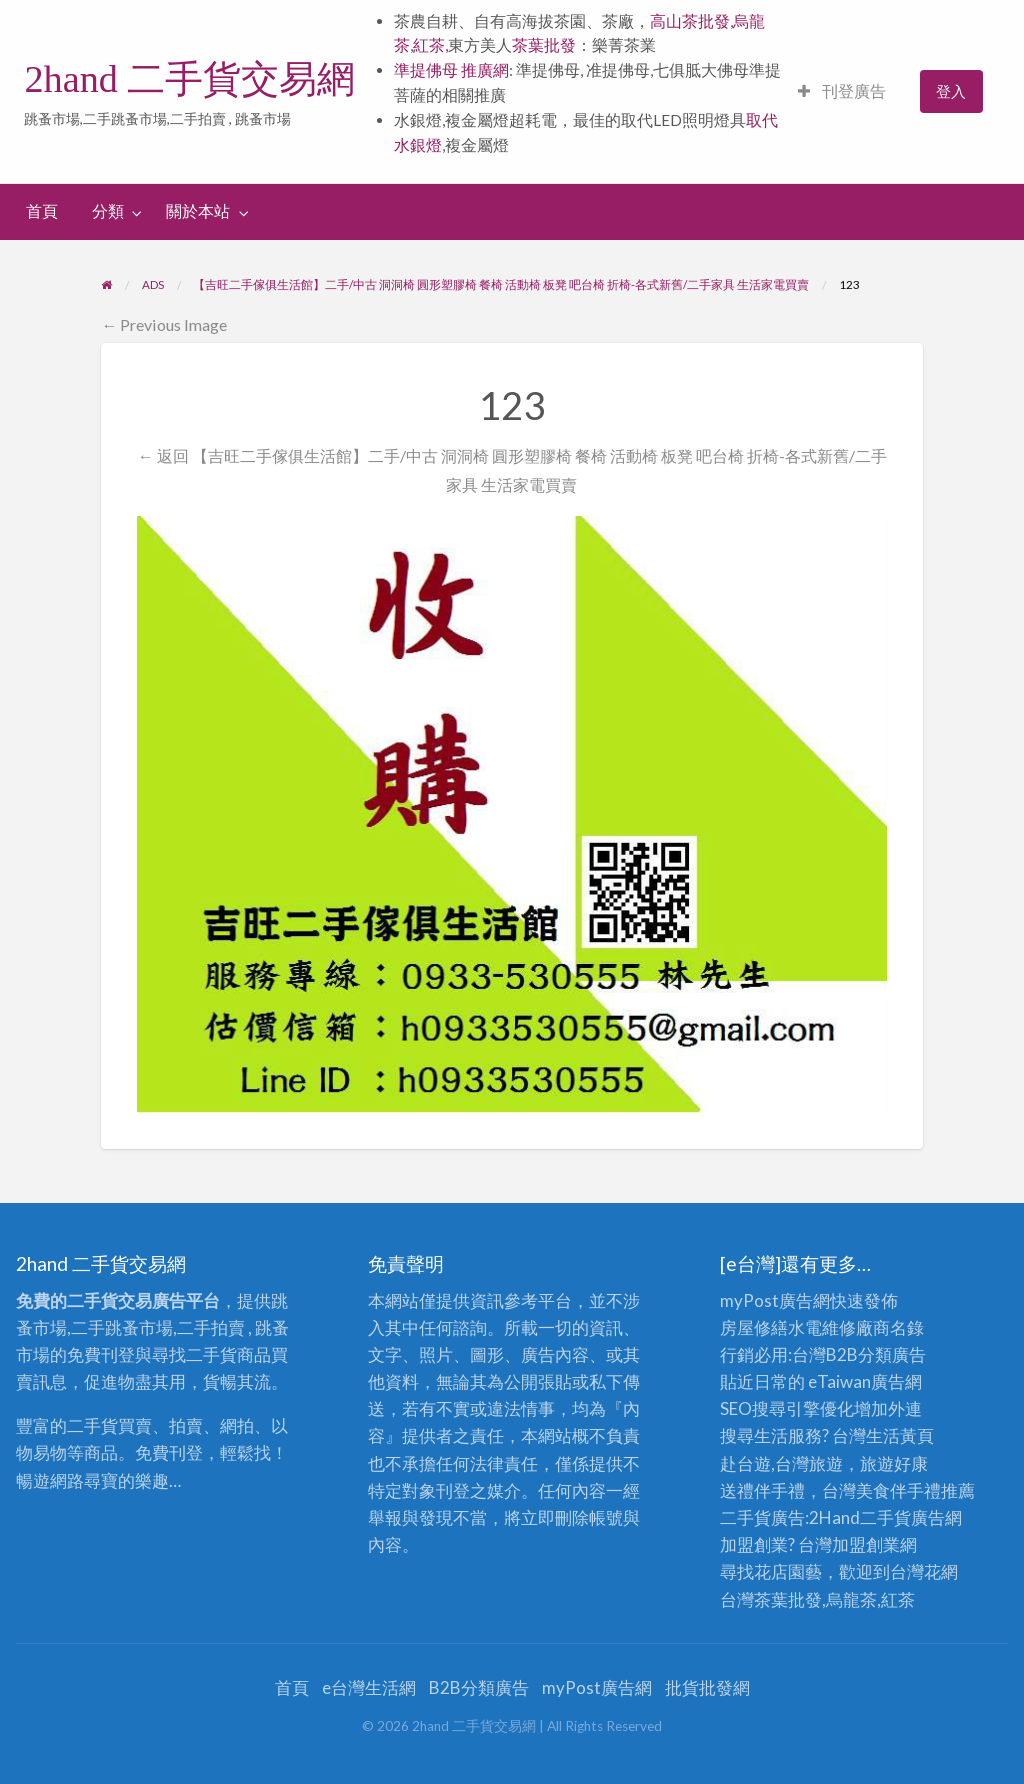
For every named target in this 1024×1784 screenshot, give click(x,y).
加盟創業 (866, 1544)
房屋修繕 (754, 1327)
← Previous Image (164, 324)
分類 (108, 211)
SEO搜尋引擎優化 (787, 1408)
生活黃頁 (900, 1435)
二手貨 (885, 1517)
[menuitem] (842, 91)
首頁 (42, 211)
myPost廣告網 (775, 1300)
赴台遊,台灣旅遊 (781, 1463)
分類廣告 (892, 1354)
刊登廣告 (842, 91)
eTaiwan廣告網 (865, 1381)
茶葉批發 (544, 45)
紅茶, (430, 45)
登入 (951, 91)
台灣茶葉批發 (771, 1599)
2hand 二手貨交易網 (189, 79)
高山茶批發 (690, 21)
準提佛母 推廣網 (451, 70)
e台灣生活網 (369, 1687)
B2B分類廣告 (479, 1687)
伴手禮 (915, 1490)
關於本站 (198, 211)
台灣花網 (924, 1571)
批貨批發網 (707, 1687)
